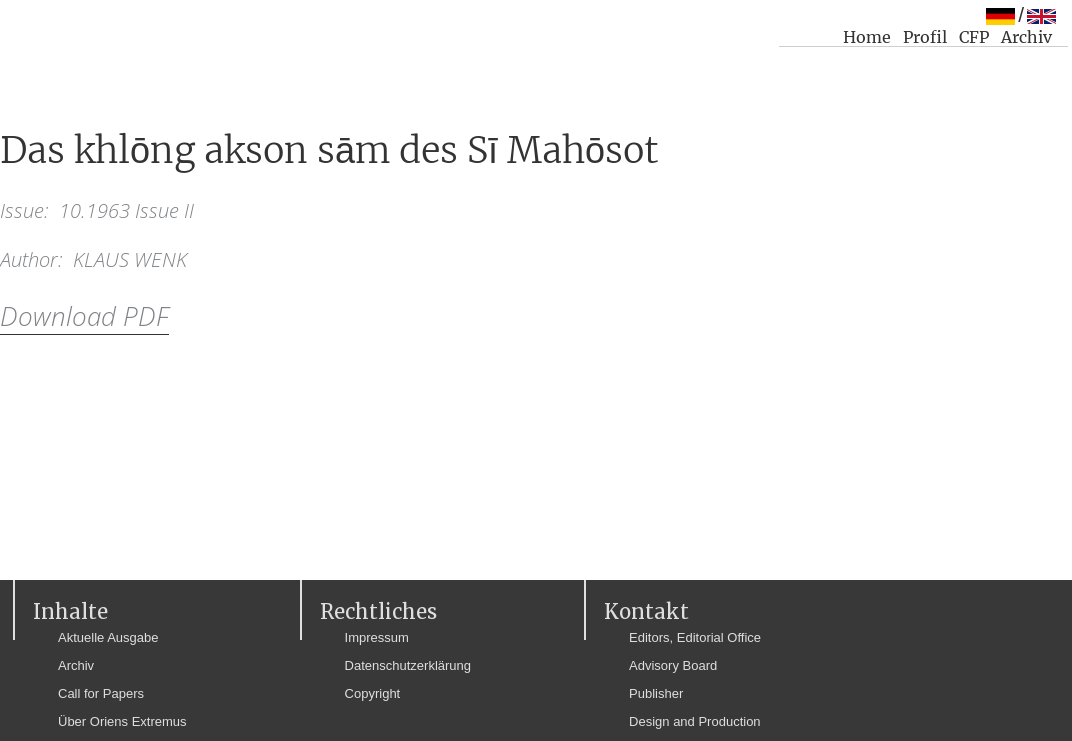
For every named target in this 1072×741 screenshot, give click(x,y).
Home (867, 37)
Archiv (1026, 37)
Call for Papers (101, 693)
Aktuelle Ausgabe (108, 637)
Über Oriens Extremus (122, 721)
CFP (974, 37)
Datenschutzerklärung (408, 665)
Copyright (373, 693)
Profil (925, 37)
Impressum (377, 637)
